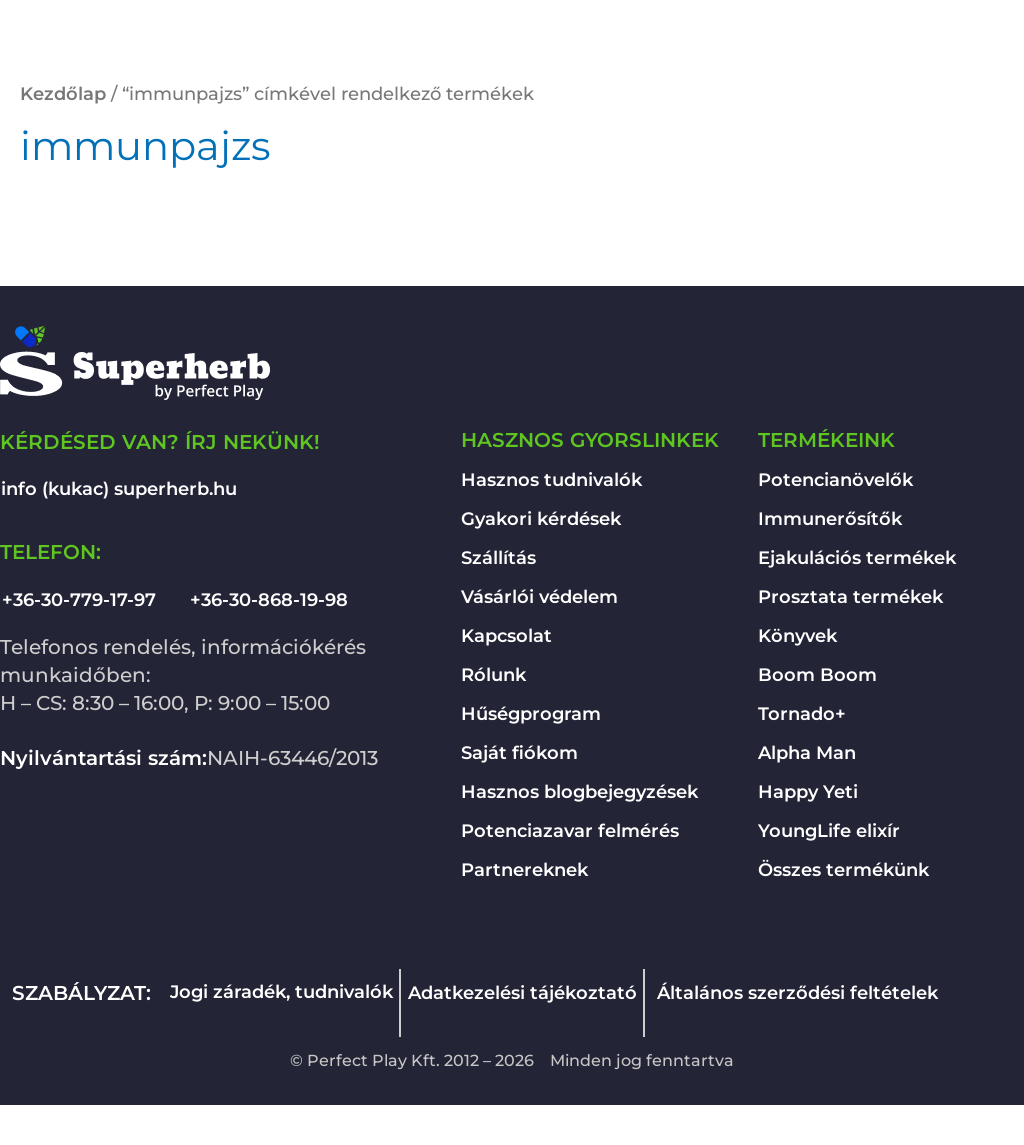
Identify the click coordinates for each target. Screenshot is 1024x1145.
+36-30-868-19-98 (269, 600)
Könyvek (797, 636)
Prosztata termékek (850, 597)
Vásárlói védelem (539, 597)
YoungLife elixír (829, 831)
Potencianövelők (835, 480)
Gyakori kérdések (541, 519)
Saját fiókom (519, 753)
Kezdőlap (63, 94)
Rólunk (493, 675)
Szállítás (498, 558)
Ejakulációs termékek (857, 558)
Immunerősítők (830, 519)
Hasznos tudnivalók (551, 480)
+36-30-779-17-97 (79, 600)
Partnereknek (524, 870)
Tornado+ (802, 714)
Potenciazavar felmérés (570, 831)
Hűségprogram (531, 714)
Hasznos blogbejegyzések (579, 792)
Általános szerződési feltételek (797, 993)
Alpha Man (807, 753)
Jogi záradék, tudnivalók (281, 992)
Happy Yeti (808, 792)
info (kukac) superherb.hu (119, 489)
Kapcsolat (506, 636)
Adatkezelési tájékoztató (522, 993)
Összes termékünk (843, 870)
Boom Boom (817, 675)
